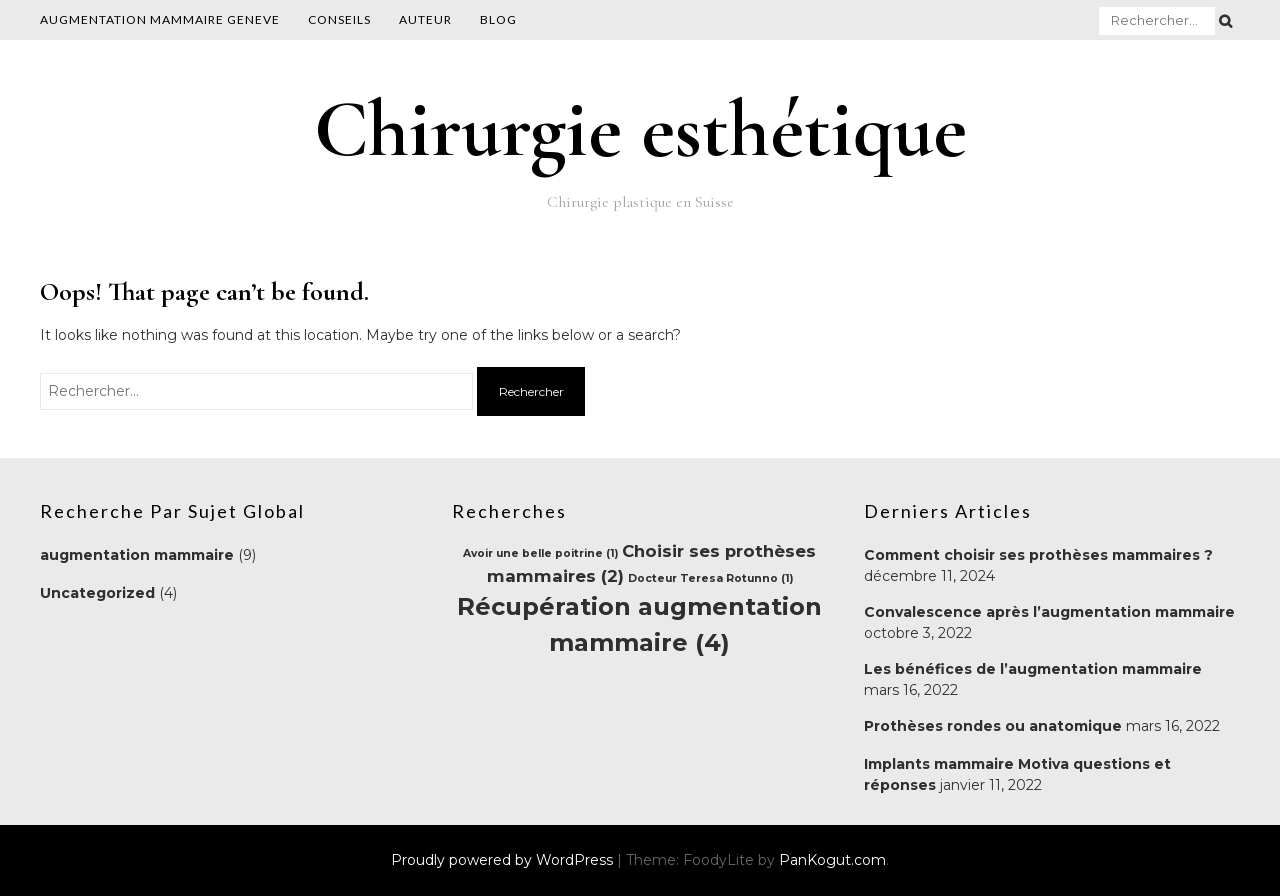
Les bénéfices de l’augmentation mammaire (1033, 669)
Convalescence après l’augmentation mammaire (1049, 612)
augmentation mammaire (137, 555)
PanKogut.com (832, 860)
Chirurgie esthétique (640, 129)
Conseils (339, 19)
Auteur (425, 19)
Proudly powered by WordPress (504, 860)
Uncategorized (97, 593)
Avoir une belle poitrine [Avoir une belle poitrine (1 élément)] (540, 553)
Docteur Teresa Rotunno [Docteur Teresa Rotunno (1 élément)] (710, 578)
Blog (498, 19)
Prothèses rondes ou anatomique (993, 726)
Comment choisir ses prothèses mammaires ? (1038, 555)
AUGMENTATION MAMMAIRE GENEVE (160, 19)
